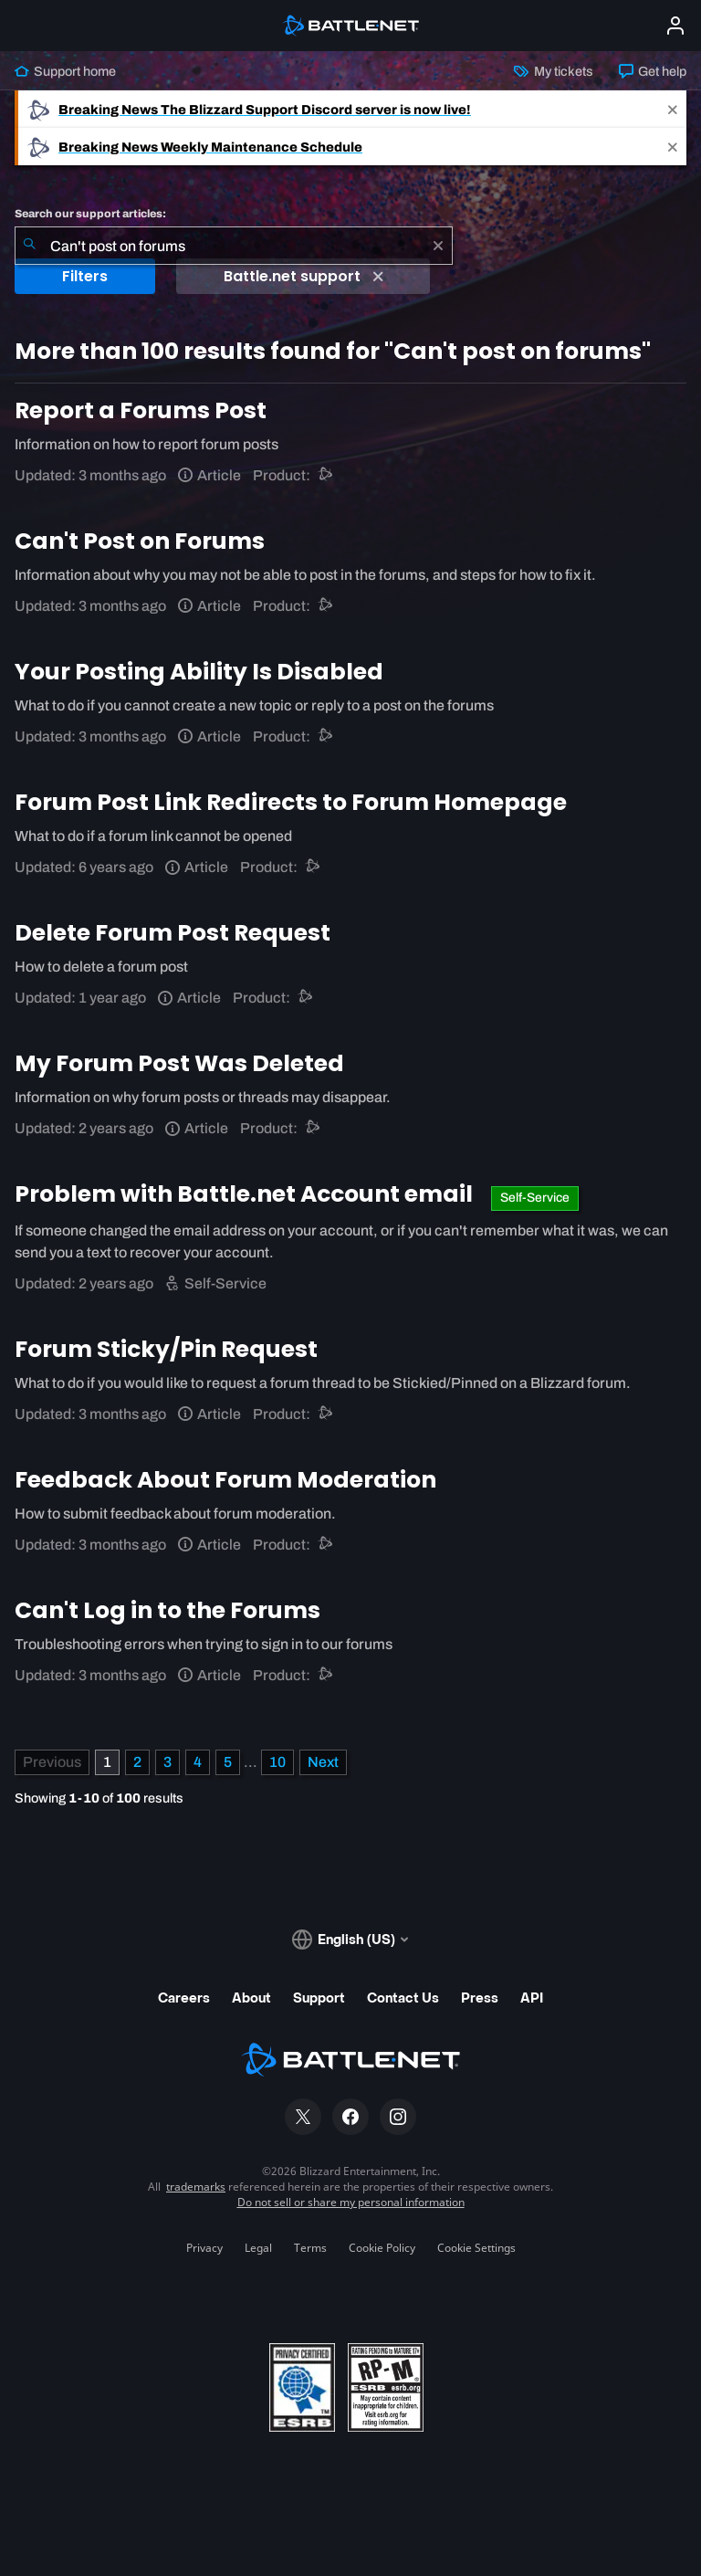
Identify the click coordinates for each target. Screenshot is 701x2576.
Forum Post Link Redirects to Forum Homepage (291, 802)
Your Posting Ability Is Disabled (199, 672)
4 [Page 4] (198, 1762)
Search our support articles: (90, 213)
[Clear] (438, 245)
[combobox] (234, 245)
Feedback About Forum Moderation (225, 1480)
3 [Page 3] (167, 1762)
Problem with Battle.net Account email (246, 1194)
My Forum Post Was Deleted (179, 1063)
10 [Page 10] (277, 1762)
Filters (85, 276)
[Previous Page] (52, 1762)
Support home (65, 71)
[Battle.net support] (326, 475)
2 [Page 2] (137, 1762)
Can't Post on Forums (140, 541)
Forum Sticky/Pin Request (166, 1349)
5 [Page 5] (228, 1762)
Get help (652, 71)
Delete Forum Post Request (172, 933)
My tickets (553, 71)
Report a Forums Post (141, 410)
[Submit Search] (29, 245)
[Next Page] (323, 1762)
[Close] (672, 109)
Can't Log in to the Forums (167, 1610)
